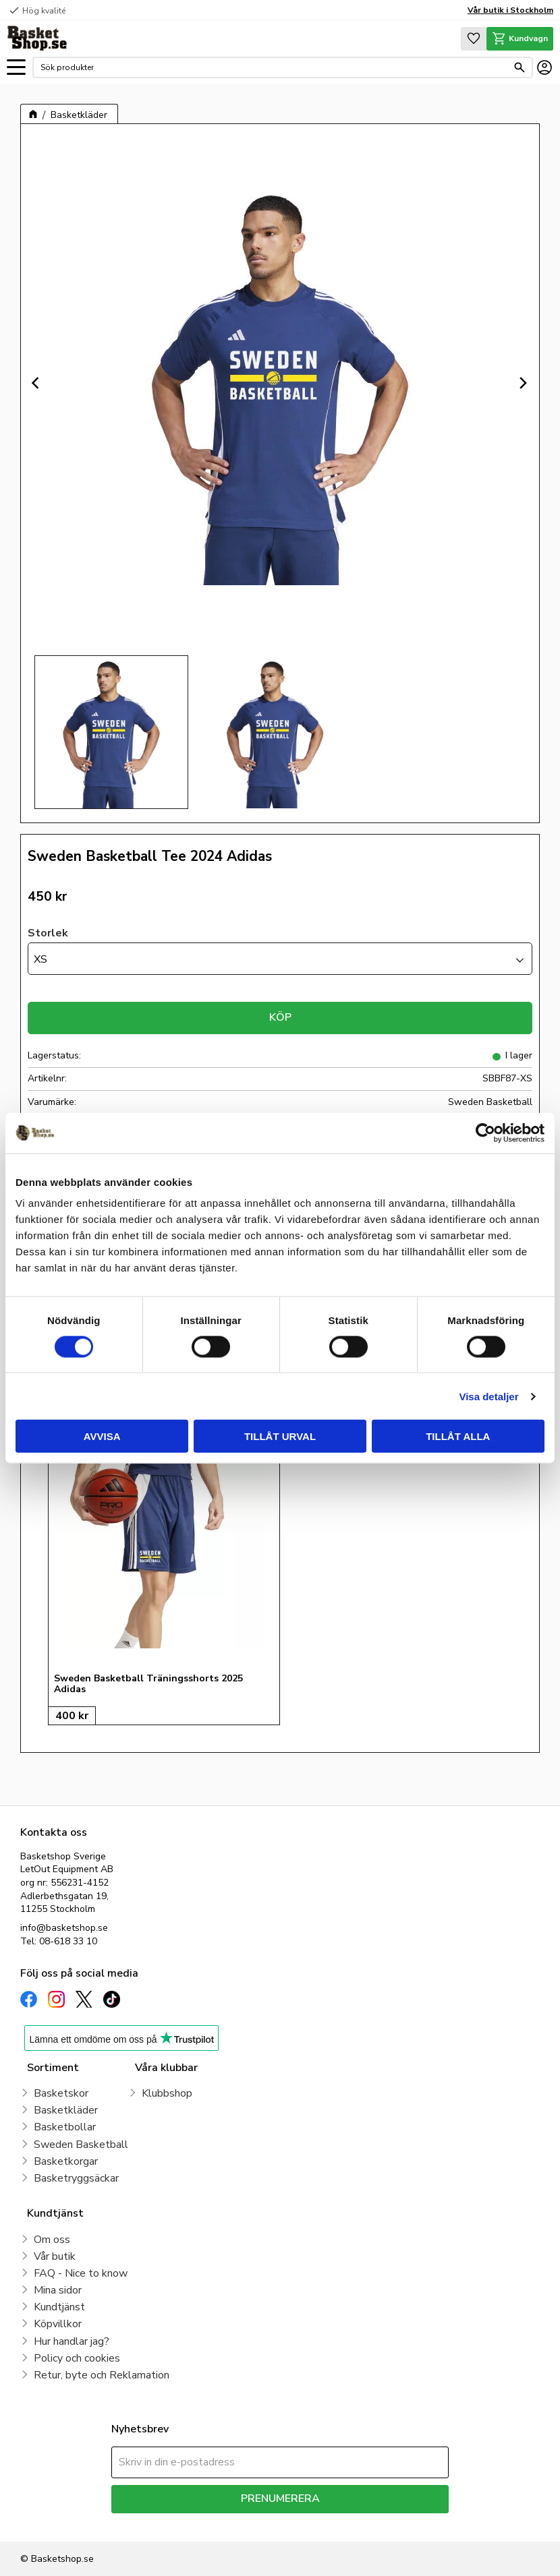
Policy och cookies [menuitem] (77, 2358)
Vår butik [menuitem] (55, 2256)
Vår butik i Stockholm (510, 10)
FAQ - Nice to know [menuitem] (81, 2273)
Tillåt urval (280, 1436)
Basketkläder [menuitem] (66, 2110)
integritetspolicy (328, 2523)
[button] (16, 68)
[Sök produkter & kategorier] (274, 67)
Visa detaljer (488, 1396)
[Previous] (37, 382)
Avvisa (102, 1436)
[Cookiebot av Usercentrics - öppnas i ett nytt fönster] (485, 1132)
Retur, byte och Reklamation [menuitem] (101, 2375)
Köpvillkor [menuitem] (58, 2323)
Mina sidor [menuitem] (58, 2290)
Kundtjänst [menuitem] (59, 2307)
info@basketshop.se (64, 1927)
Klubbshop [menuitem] (167, 2093)
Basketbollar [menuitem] (65, 2127)
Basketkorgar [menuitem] (66, 2161)
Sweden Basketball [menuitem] (81, 2144)
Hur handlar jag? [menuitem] (71, 2341)
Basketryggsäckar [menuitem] (76, 2178)
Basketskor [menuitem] (61, 2093)
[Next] (523, 382)
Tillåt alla (458, 1436)
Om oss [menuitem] (52, 2239)
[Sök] (519, 67)
